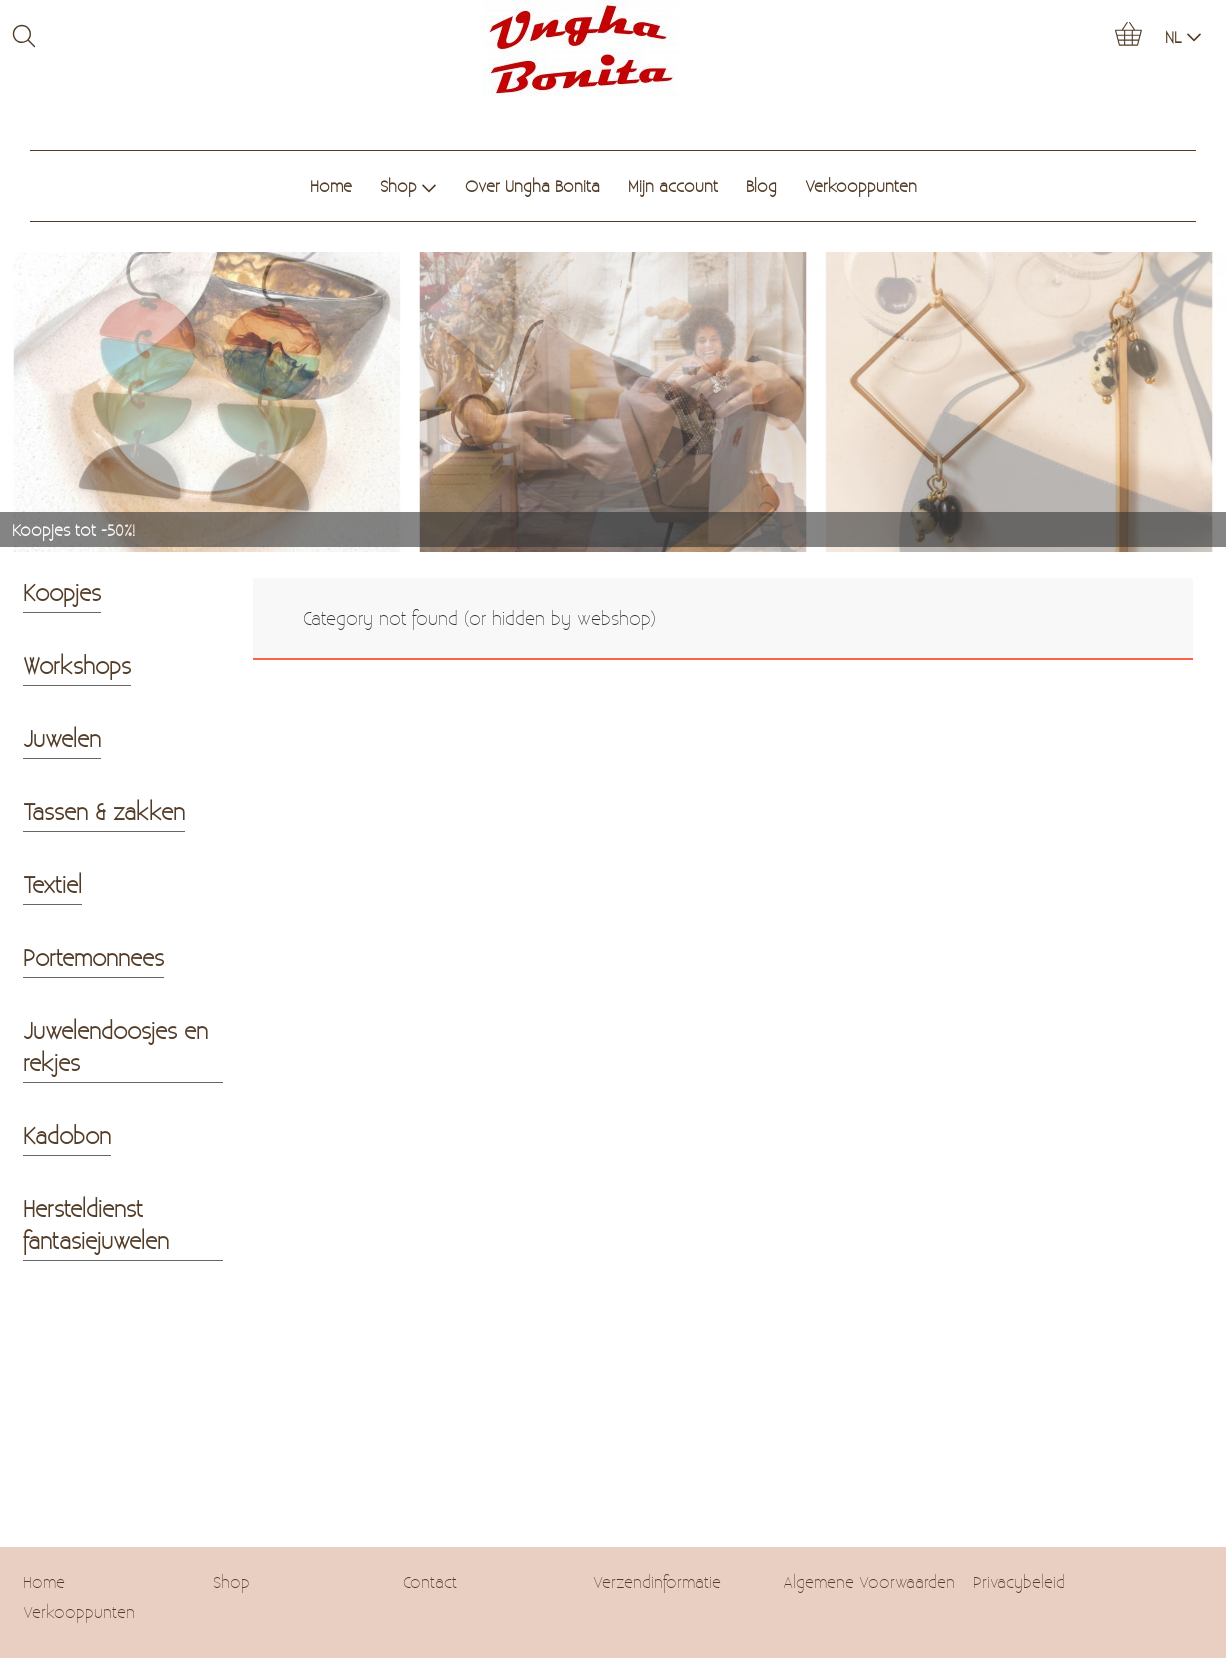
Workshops (77, 665)
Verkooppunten (861, 185)
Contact (430, 1581)
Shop (408, 185)
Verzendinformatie (657, 1581)
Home (331, 185)
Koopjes (62, 592)
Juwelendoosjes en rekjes (115, 1046)
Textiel (52, 884)
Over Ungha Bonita (532, 185)
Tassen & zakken (104, 811)
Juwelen (62, 738)
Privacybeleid (1019, 1581)
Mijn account (673, 185)
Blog (761, 185)
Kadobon (67, 1135)
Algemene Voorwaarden (869, 1581)
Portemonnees (93, 957)
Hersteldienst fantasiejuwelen (96, 1224)
